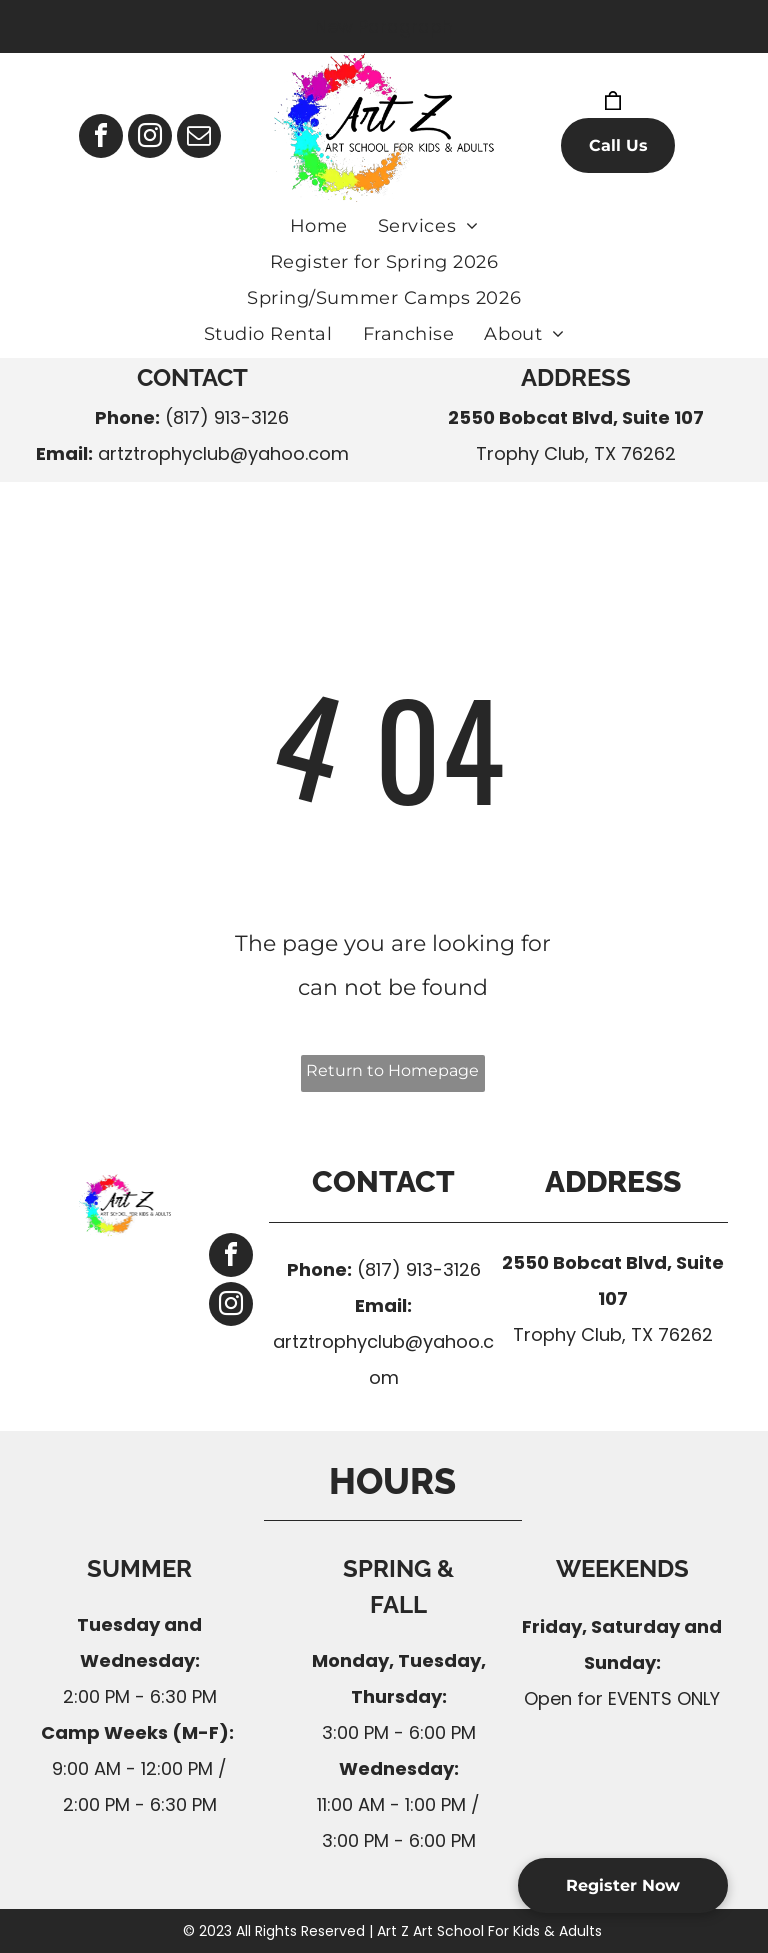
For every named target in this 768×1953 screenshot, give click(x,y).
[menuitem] (319, 226)
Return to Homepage (392, 1070)
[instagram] (150, 138)
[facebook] (101, 138)
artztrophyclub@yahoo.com (223, 453)
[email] (199, 138)
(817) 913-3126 (227, 417)
